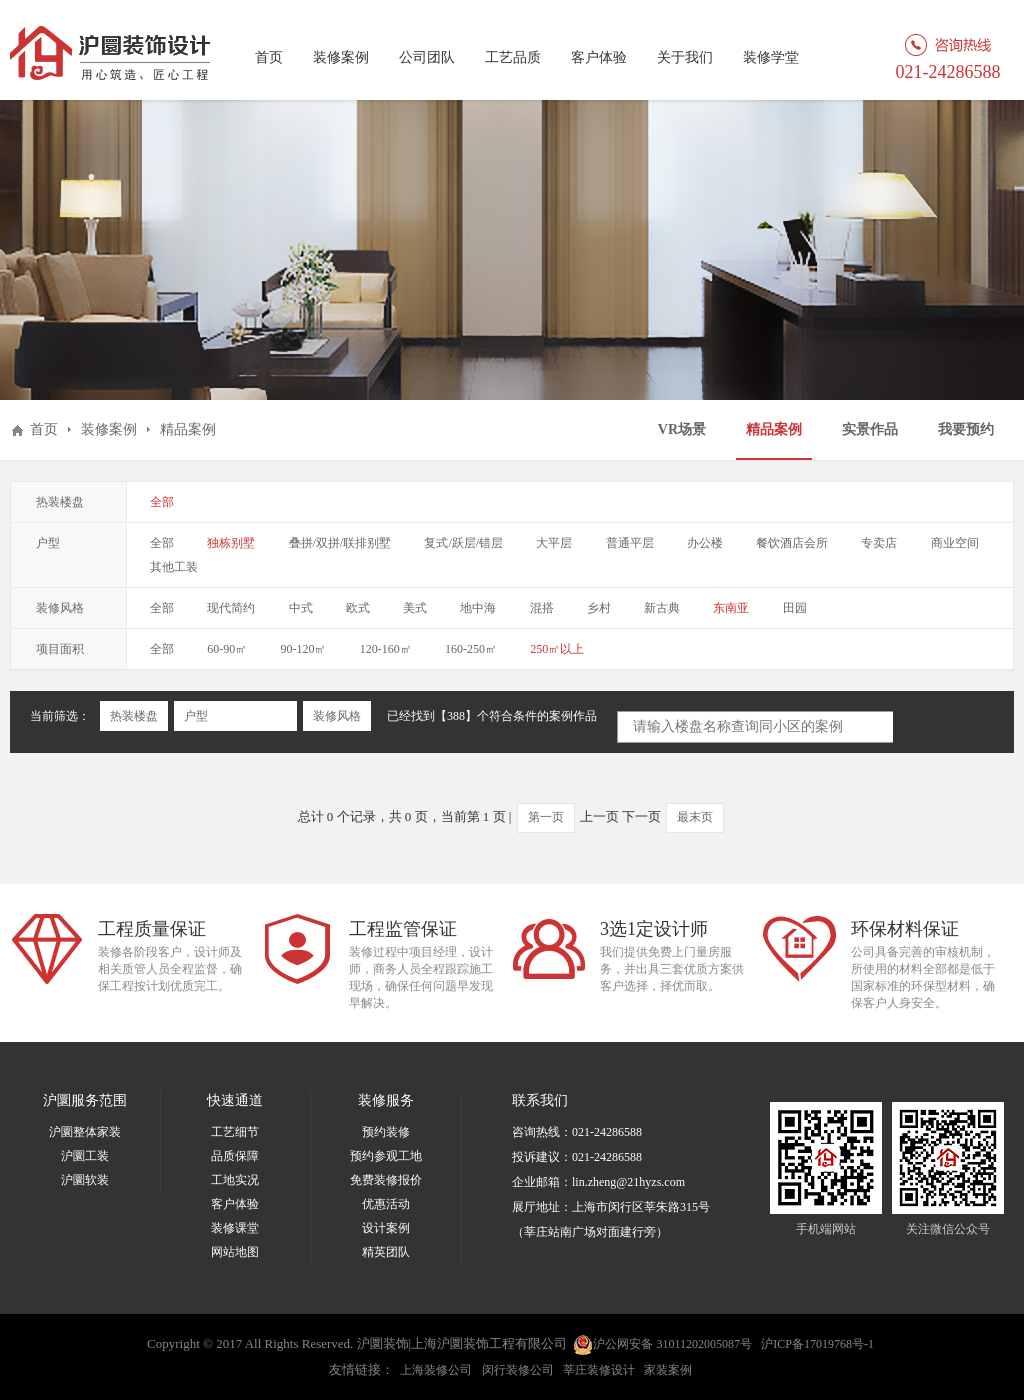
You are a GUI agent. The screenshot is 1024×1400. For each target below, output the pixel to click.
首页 (269, 57)
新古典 (662, 608)
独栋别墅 (231, 543)
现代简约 (231, 608)
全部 (162, 502)
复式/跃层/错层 (463, 543)
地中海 (478, 608)
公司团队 (427, 57)
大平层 (554, 543)
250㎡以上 (557, 649)
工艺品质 (513, 57)
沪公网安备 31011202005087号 (662, 1345)
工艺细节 (235, 1132)
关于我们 (685, 57)
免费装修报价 (386, 1180)
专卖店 (879, 543)
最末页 (695, 817)
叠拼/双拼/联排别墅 (340, 543)
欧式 (358, 608)
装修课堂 (235, 1228)
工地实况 (235, 1180)
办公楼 (705, 543)
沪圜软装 (85, 1180)
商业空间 (955, 543)
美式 (415, 608)
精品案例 (774, 429)
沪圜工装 (85, 1156)
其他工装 (174, 567)
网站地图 (235, 1252)
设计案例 (386, 1228)
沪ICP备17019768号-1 (817, 1344)
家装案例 (668, 1370)
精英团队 (386, 1252)
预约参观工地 (386, 1156)
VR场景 (682, 429)
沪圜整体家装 (85, 1132)
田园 (795, 608)
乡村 (599, 608)
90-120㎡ (304, 649)
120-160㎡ (386, 649)
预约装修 (386, 1132)
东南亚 (731, 608)
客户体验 (599, 57)
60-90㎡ (227, 649)
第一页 (546, 817)
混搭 (542, 608)
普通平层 (630, 543)
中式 (301, 608)
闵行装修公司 (518, 1370)
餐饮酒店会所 (792, 543)
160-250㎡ (471, 649)
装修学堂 (771, 57)
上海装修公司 (436, 1370)
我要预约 (966, 429)
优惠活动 (386, 1204)
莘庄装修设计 (599, 1370)
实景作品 (870, 429)
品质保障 (235, 1156)
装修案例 (341, 57)
